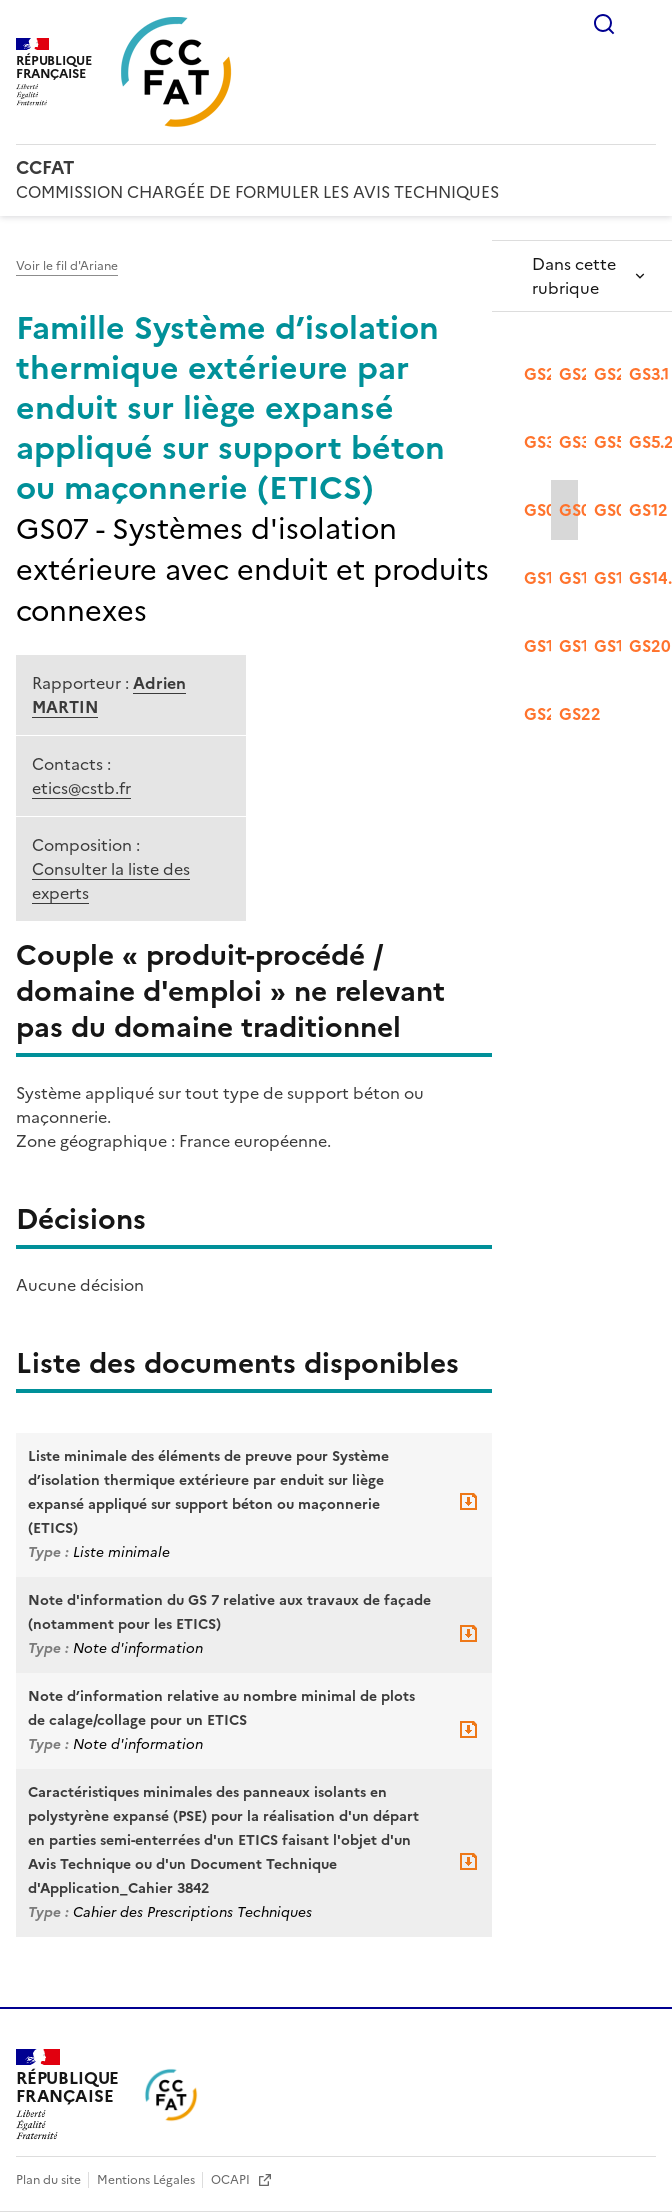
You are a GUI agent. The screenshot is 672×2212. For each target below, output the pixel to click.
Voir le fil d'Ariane (67, 266)
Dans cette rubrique (574, 276)
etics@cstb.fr (81, 788)
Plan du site (50, 2180)
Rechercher (604, 24)
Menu (644, 24)
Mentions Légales (147, 2180)
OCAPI (232, 2180)
